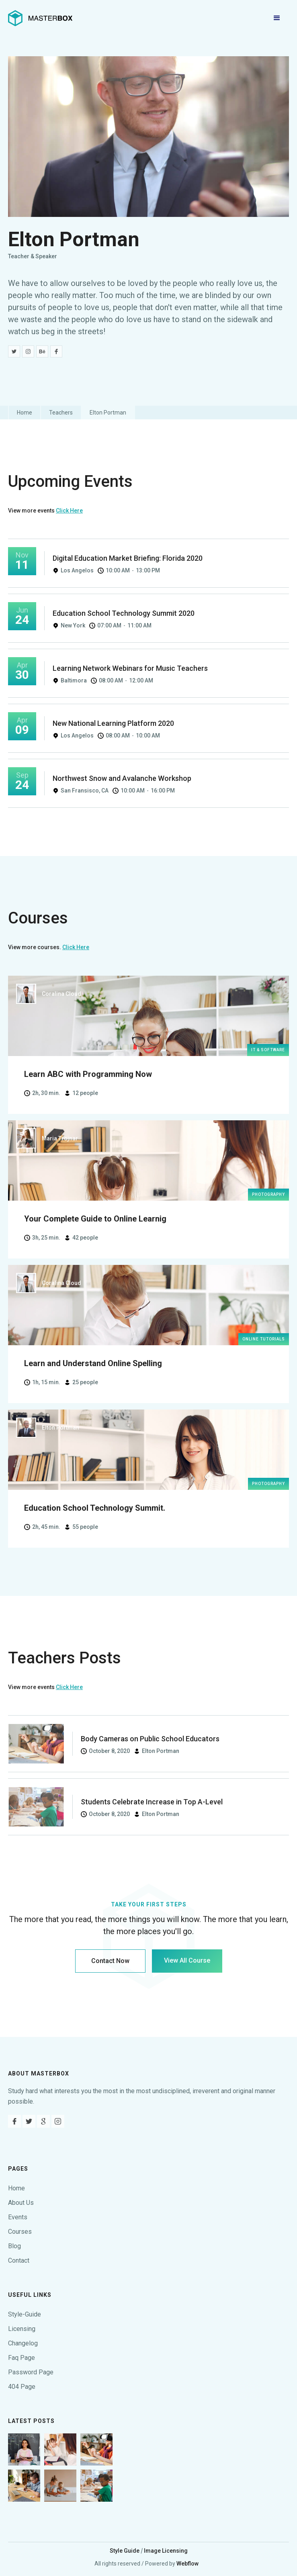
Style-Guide (24, 2314)
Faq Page (21, 2358)
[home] (40, 18)
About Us (21, 2202)
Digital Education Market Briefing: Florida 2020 (128, 558)
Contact (18, 2260)
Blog (14, 2246)
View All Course (187, 1960)
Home (24, 412)
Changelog (23, 2343)
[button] (277, 18)
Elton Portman (108, 412)
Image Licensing (166, 2550)
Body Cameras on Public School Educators (150, 1738)
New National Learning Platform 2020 (113, 723)
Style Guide (124, 2550)
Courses (20, 2231)
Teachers (61, 412)
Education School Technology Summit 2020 (124, 613)
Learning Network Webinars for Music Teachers (130, 668)
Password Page (30, 2372)
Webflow (187, 2563)
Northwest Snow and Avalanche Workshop (122, 778)
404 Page (21, 2386)
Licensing (21, 2329)
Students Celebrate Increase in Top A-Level (152, 1802)
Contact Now (110, 1961)
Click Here (69, 510)
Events (17, 2217)
